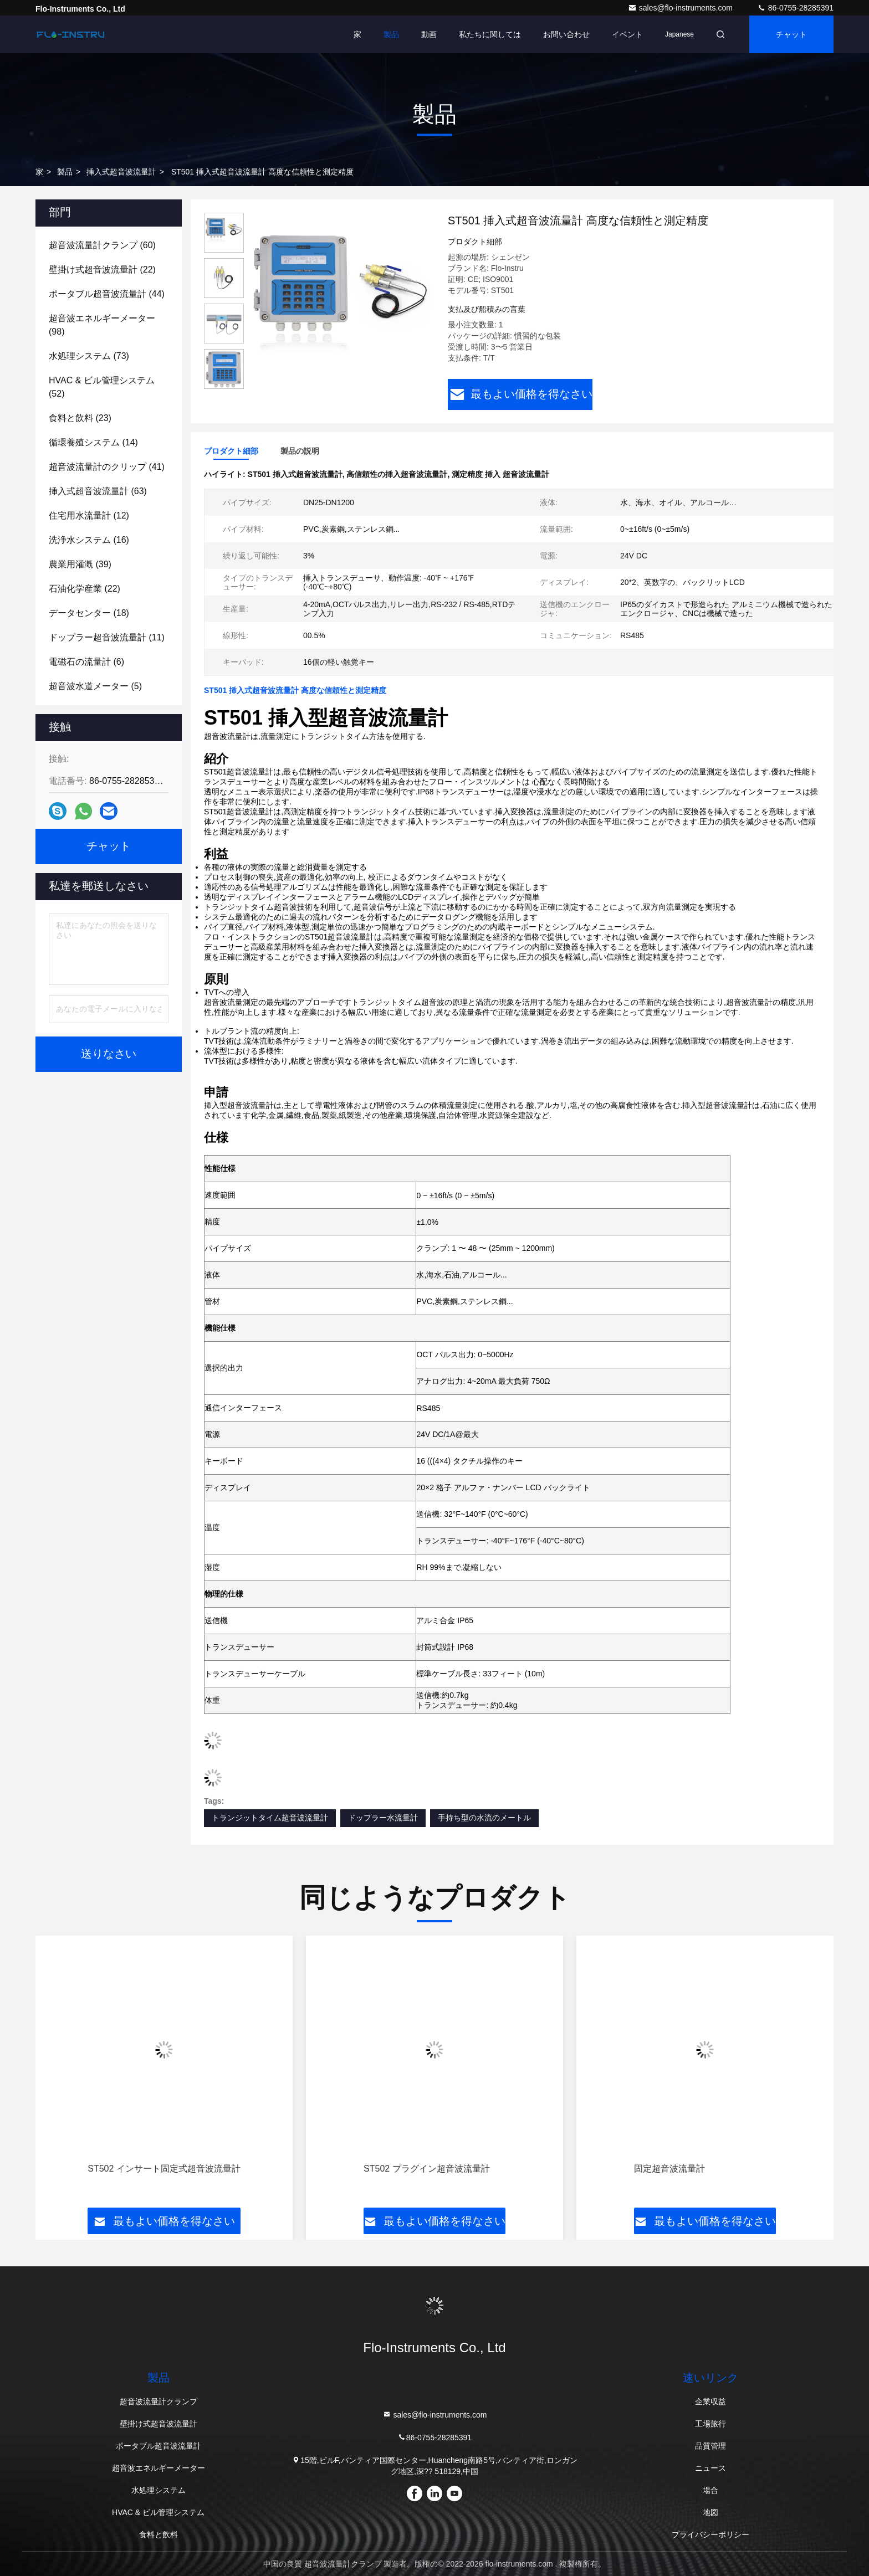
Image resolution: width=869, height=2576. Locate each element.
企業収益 (710, 2401)
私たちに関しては (490, 34)
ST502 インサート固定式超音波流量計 (164, 2168)
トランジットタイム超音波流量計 (270, 1817)
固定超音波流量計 (669, 2168)
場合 (710, 2490)
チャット (791, 34)
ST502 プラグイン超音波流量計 (427, 2168)
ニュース (710, 2468)
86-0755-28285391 (795, 7)
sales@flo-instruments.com (681, 7)
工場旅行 (710, 2423)
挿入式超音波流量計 (121, 171)
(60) (102, 245)
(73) (89, 356)
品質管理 (710, 2445)
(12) (89, 515)
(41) (107, 466)
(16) (89, 540)
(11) (107, 637)
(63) (98, 491)
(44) (107, 294)
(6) (86, 661)
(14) (93, 442)
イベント (627, 34)
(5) (95, 686)
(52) (102, 387)
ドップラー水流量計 (383, 1817)
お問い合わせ (566, 34)
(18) (89, 613)
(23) (80, 418)
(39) (80, 564)
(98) (102, 325)
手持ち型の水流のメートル (484, 1817)
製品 (391, 34)
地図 (710, 2512)
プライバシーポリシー (710, 2534)
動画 (429, 34)
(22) (102, 269)
